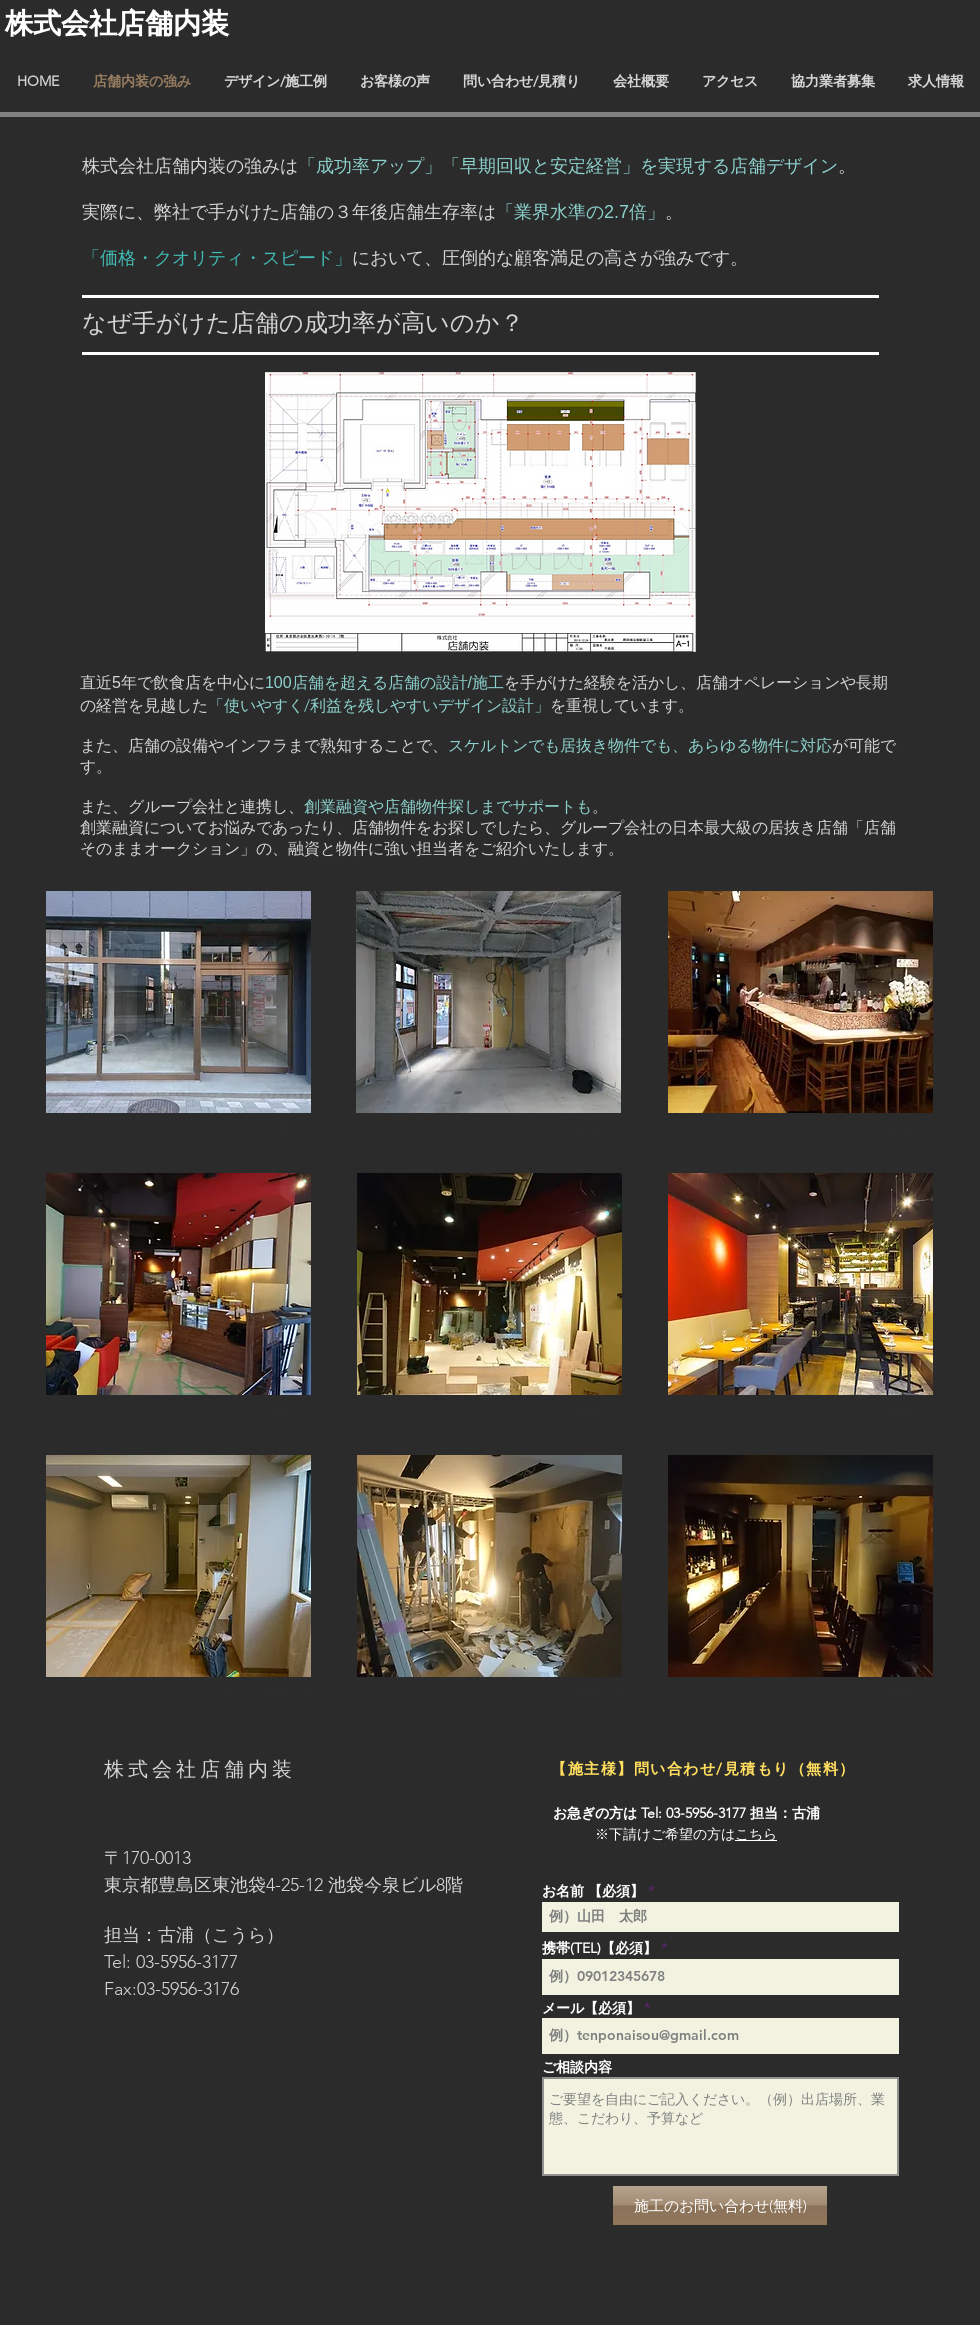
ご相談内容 (577, 2067)
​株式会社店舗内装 (117, 23)
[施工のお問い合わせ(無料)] (720, 2205)
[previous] (226, 1127)
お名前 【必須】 (593, 1891)
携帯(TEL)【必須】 (599, 1948)
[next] (306, 1127)
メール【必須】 (591, 2008)
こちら (756, 1834)
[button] (178, 1002)
